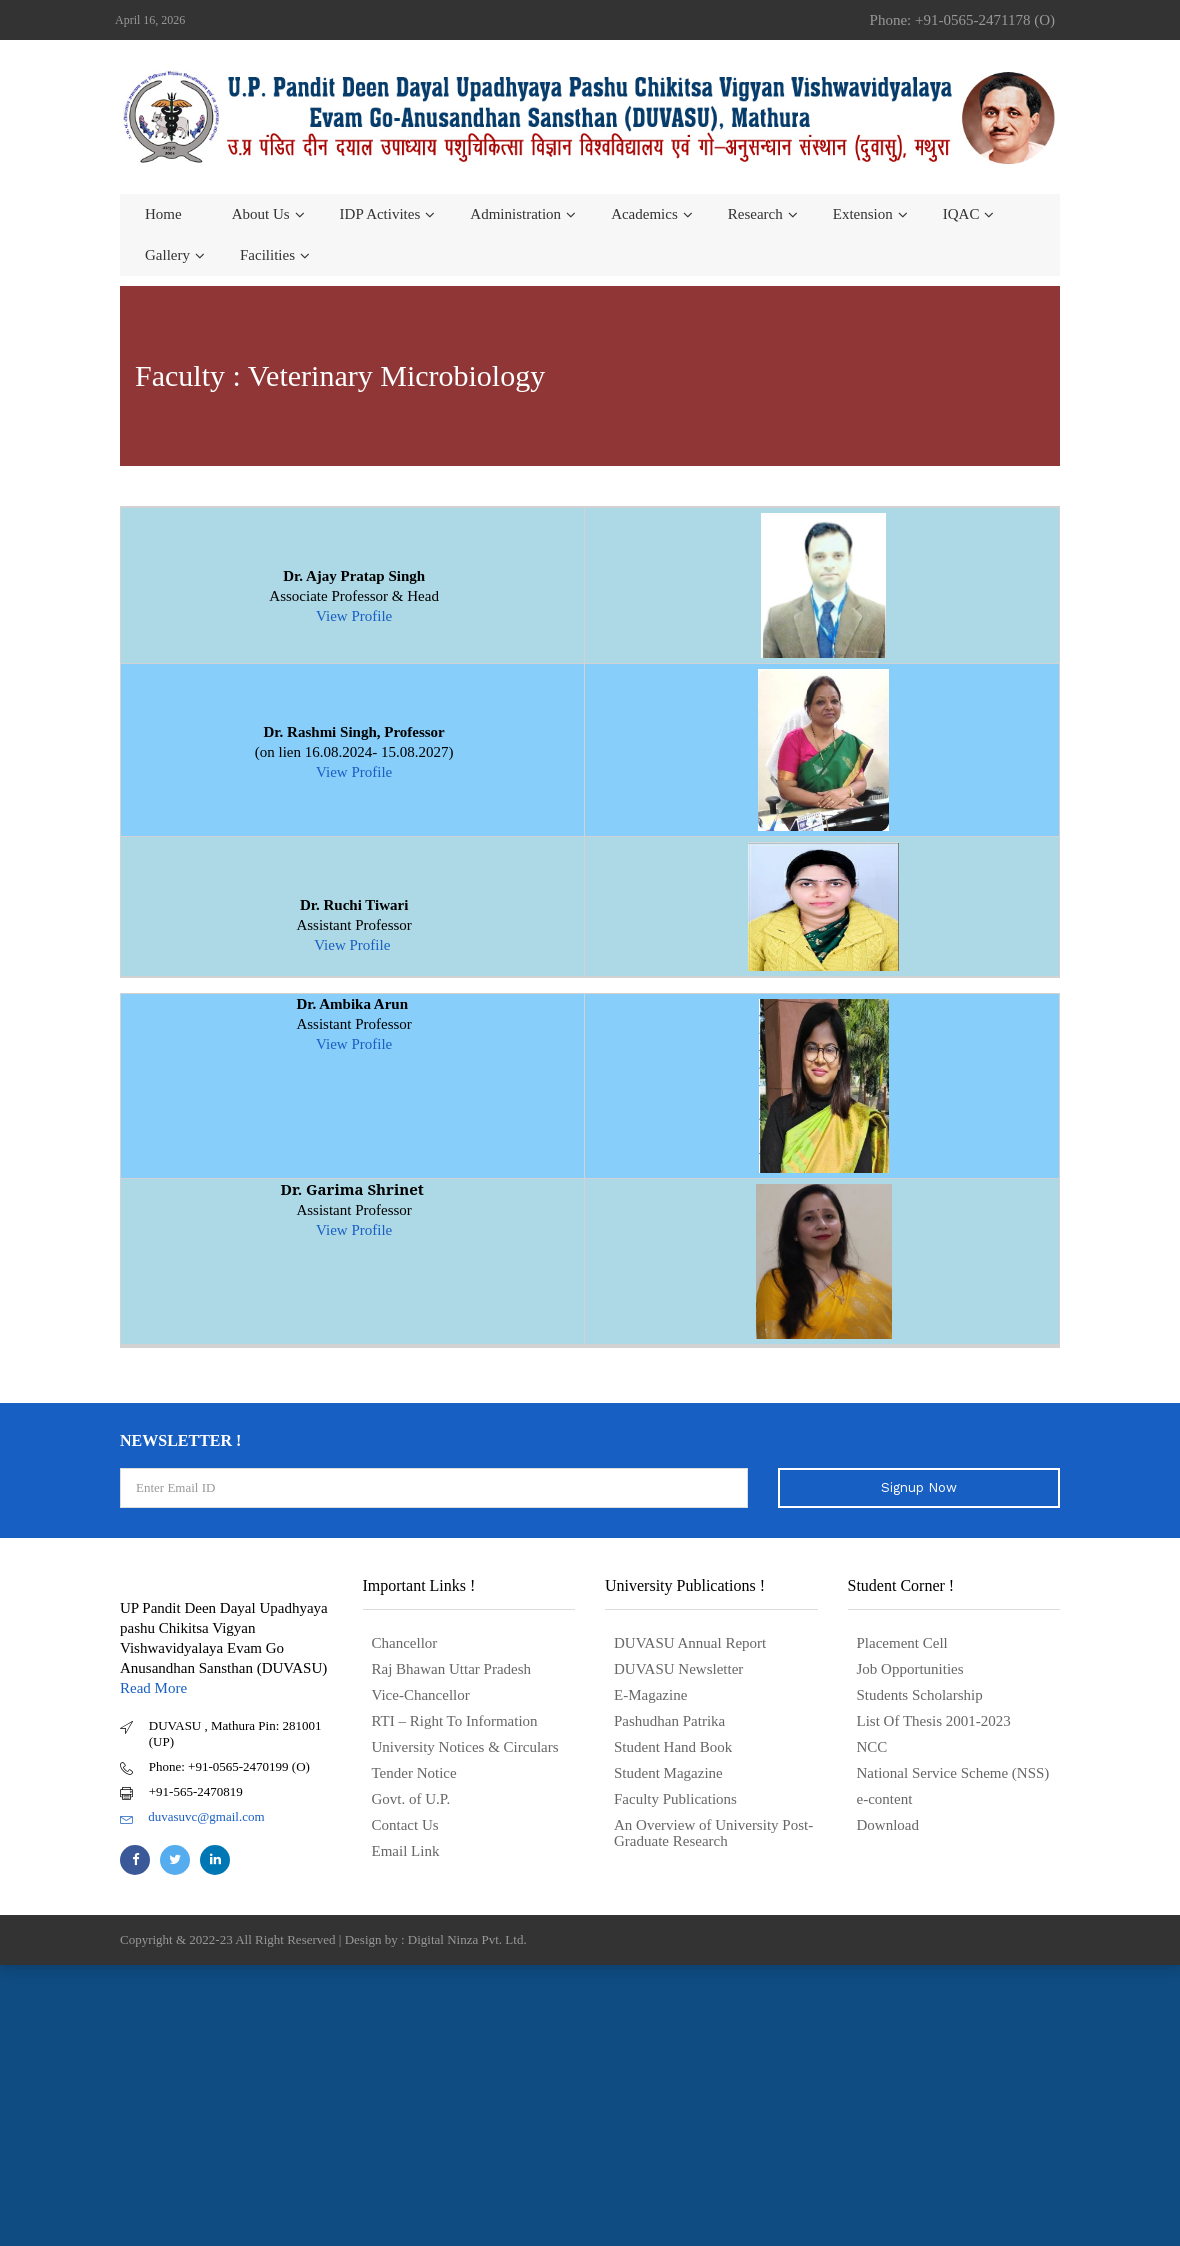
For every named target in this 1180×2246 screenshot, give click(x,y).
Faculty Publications (675, 1799)
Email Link (406, 1851)
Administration (515, 214)
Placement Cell (902, 1643)
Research (755, 214)
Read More (153, 1688)
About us (261, 214)
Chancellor (405, 1643)
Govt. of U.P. (411, 1799)
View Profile (354, 616)
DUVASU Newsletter (678, 1669)
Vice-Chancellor (421, 1695)
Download (888, 1825)
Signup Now (919, 1487)
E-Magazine (650, 1695)
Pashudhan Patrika (669, 1721)
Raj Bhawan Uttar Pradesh (452, 1669)
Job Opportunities (910, 1669)
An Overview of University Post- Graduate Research (713, 1833)
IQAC (961, 214)
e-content (885, 1799)
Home (163, 214)
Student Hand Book (673, 1747)
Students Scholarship (920, 1695)
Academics (644, 214)
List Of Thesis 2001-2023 (934, 1721)
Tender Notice (414, 1773)
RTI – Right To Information (455, 1721)
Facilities (267, 255)
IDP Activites (380, 214)
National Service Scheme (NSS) (953, 1773)
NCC (872, 1747)
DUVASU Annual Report (690, 1643)
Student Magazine (668, 1773)
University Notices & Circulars (465, 1747)
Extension (863, 214)
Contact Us (405, 1825)
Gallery (167, 255)
